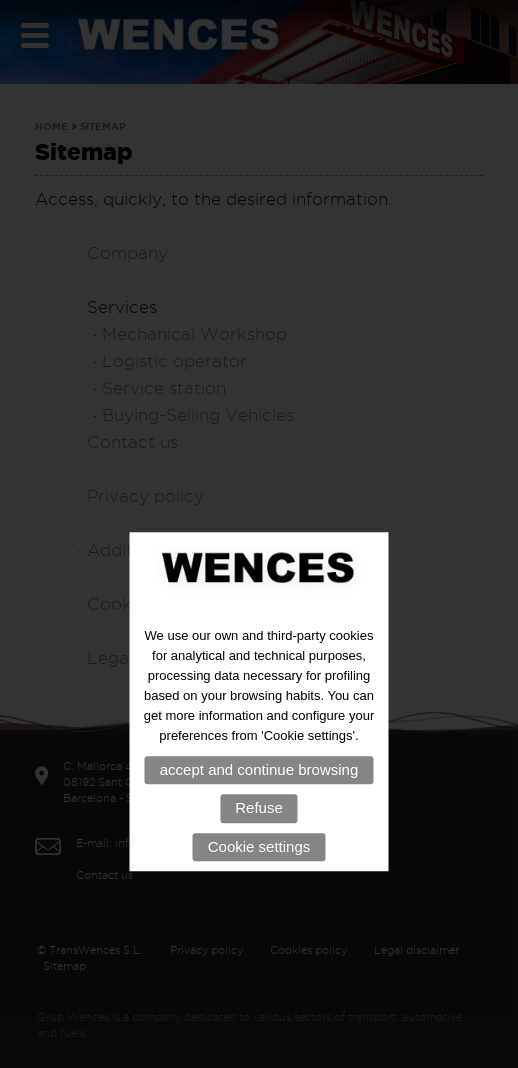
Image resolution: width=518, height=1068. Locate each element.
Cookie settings (259, 874)
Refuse (259, 835)
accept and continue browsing (259, 797)
